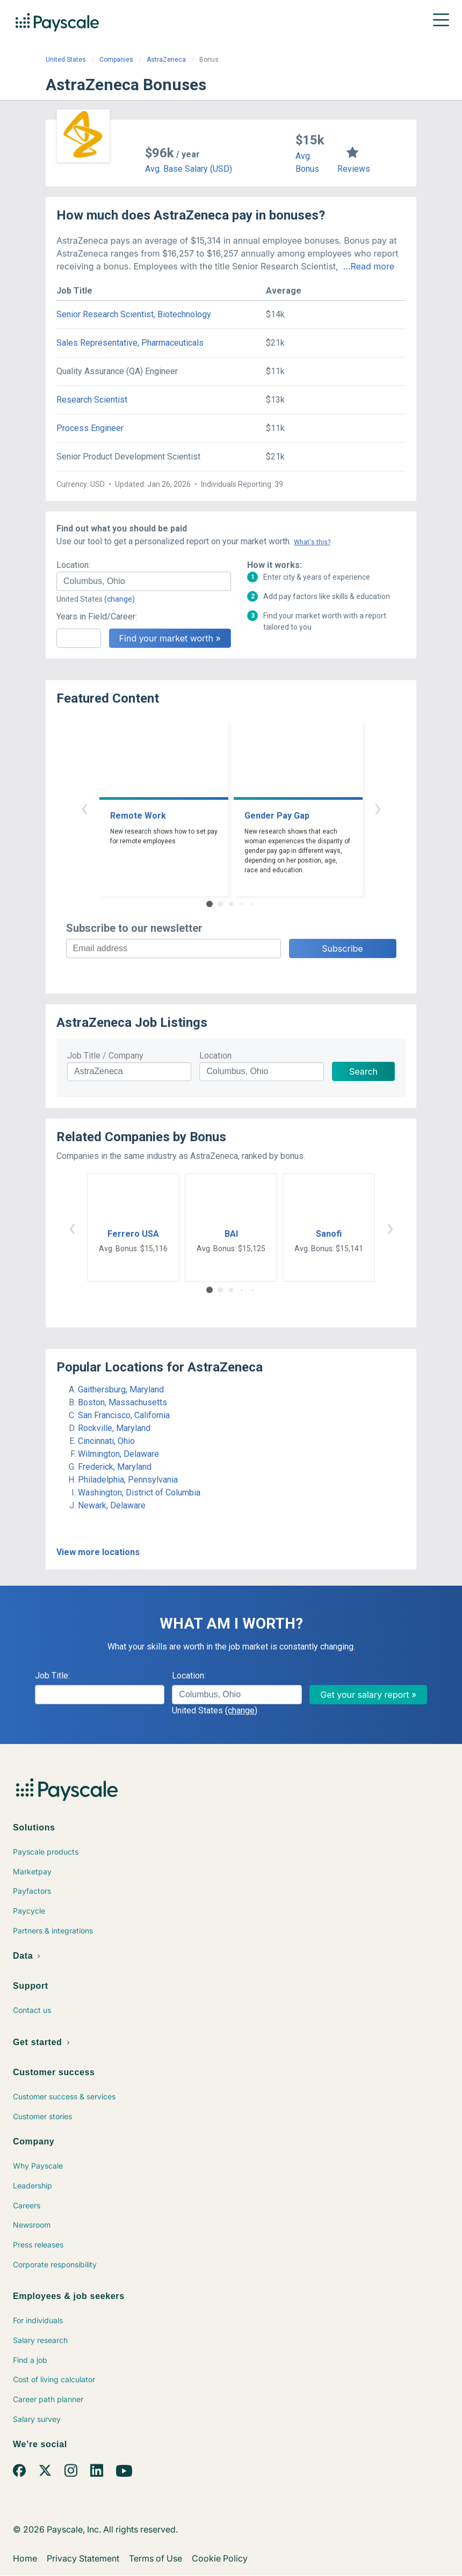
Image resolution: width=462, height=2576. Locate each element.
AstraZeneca (166, 59)
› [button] (377, 807)
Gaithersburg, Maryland (121, 1389)
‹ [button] (84, 807)
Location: (73, 565)
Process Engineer (90, 428)
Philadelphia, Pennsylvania (128, 1480)
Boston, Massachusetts (122, 1402)
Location (215, 1055)
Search (363, 1071)
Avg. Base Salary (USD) (188, 169)
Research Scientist (91, 400)
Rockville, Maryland (114, 1428)
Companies (116, 59)
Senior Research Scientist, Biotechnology (133, 314)
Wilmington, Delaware (118, 1454)
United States (66, 59)
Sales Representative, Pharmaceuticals (130, 343)
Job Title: (52, 1675)
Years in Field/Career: (96, 616)
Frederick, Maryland (114, 1467)
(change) (119, 599)
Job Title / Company (105, 1055)
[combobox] (143, 581)
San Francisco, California (124, 1415)
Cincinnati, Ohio (106, 1441)
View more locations (98, 1552)
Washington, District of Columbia (139, 1492)
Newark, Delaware (112, 1505)
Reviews (353, 169)
